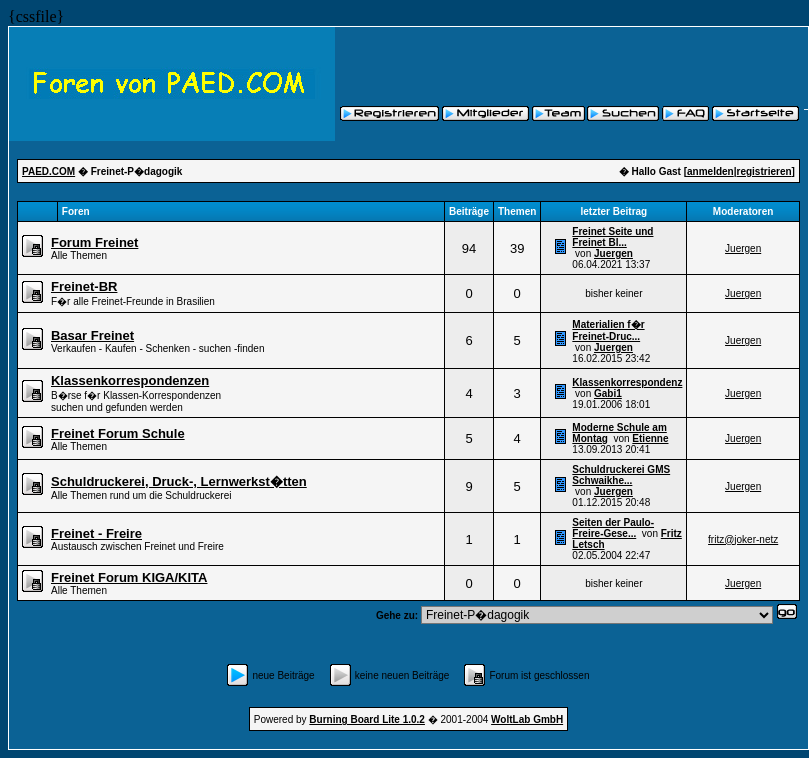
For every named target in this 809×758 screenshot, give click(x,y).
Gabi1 (608, 393)
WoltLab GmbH (527, 719)
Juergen (613, 253)
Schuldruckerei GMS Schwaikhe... (621, 475)
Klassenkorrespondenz (627, 382)
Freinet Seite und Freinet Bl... (612, 237)
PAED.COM (48, 171)
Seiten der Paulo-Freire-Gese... (613, 528)
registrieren (764, 171)
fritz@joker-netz (743, 539)
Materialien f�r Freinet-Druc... (608, 330)
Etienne (650, 438)
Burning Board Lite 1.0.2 (367, 719)
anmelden (710, 171)
